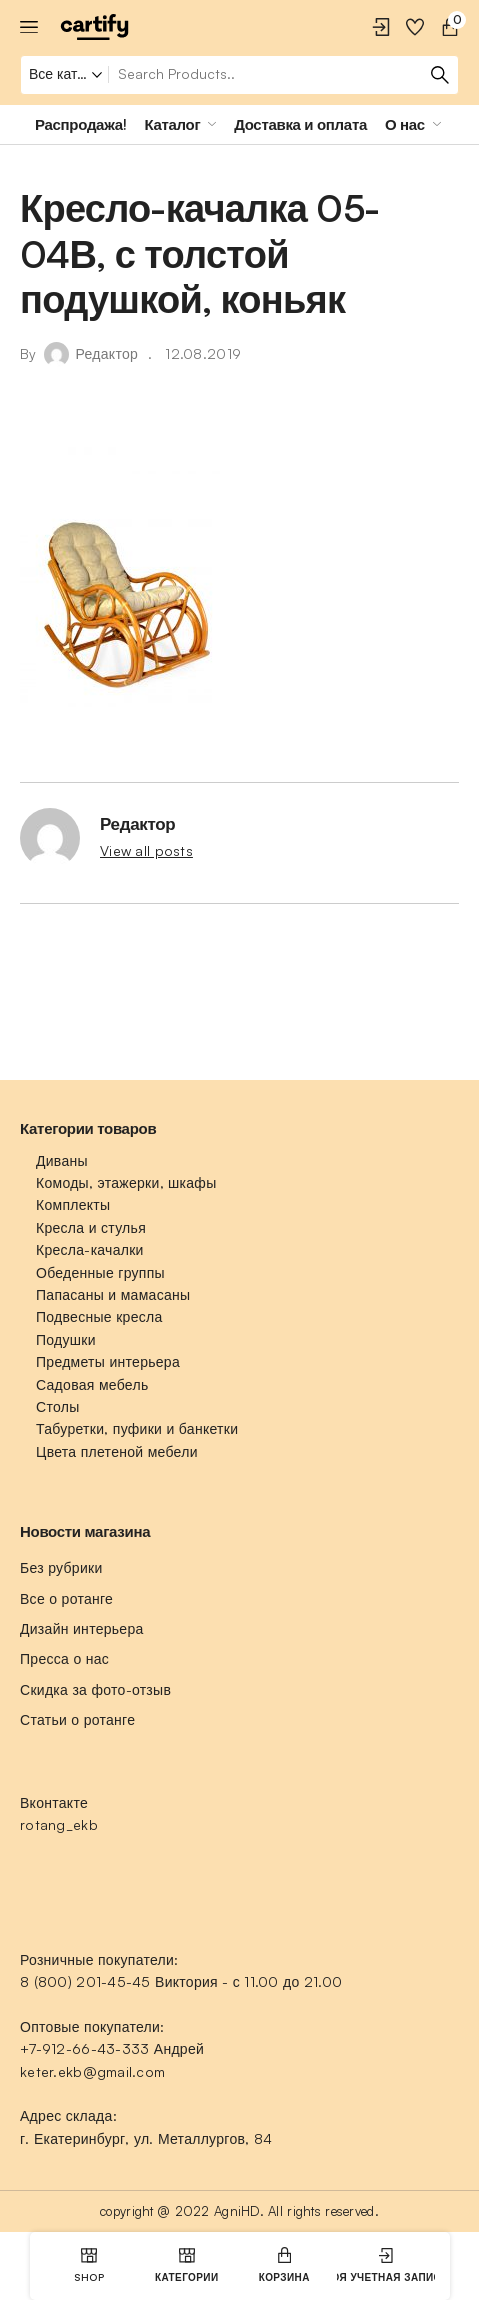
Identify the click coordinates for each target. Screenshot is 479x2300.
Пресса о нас (64, 1658)
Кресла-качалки (90, 1249)
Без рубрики (61, 1567)
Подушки (66, 1339)
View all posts (146, 850)
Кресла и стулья (91, 1227)
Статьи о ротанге (77, 1719)
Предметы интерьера (108, 1361)
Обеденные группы (100, 1272)
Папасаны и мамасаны (113, 1294)
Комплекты (73, 1204)
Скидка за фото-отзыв (95, 1689)
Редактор (107, 353)
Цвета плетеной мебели (117, 1451)
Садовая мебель (92, 1384)
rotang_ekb (59, 1824)
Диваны (62, 1160)
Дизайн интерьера (82, 1628)
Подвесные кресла (99, 1316)
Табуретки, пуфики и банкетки (137, 1428)
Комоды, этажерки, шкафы (126, 1182)
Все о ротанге (66, 1598)
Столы (57, 1406)
